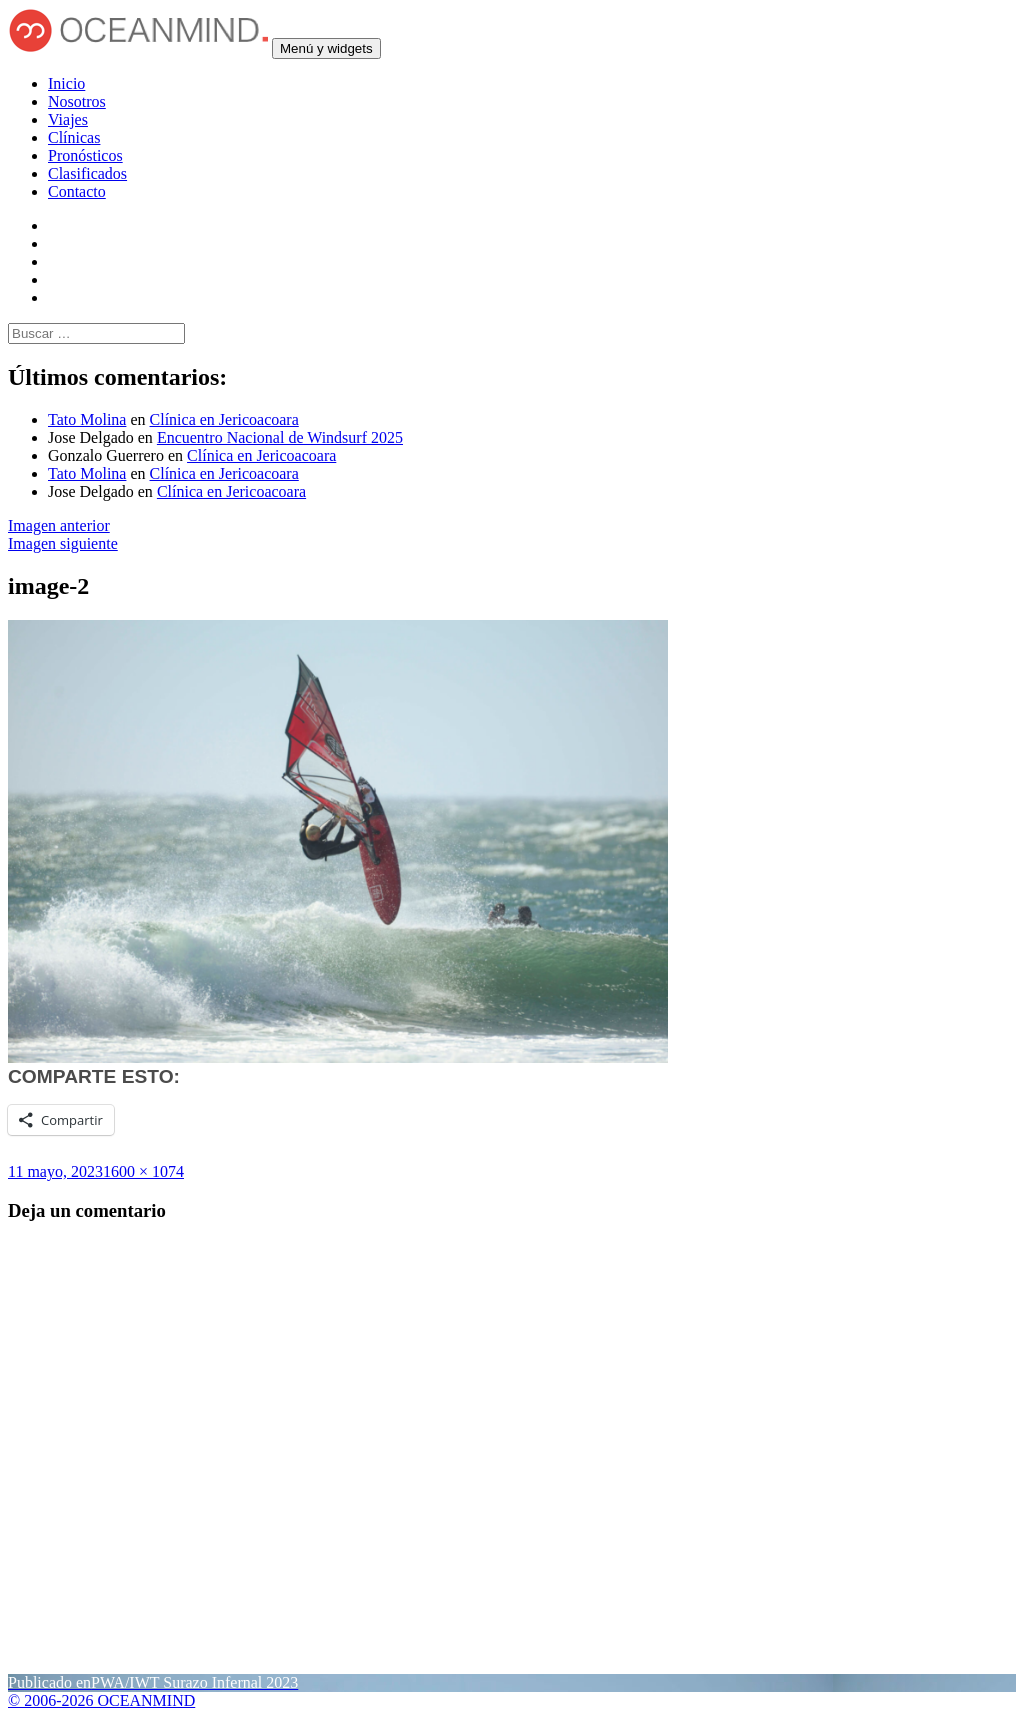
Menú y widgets (326, 48)
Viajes (68, 119)
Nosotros (77, 101)
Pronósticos (85, 155)
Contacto (77, 191)
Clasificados (87, 173)
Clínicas (74, 137)
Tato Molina (87, 419)
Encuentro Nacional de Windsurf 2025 (280, 437)
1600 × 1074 (143, 1171)
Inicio (66, 83)
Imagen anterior (59, 525)
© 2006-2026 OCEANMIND (101, 1700)
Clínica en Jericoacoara (224, 419)
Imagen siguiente (63, 543)
